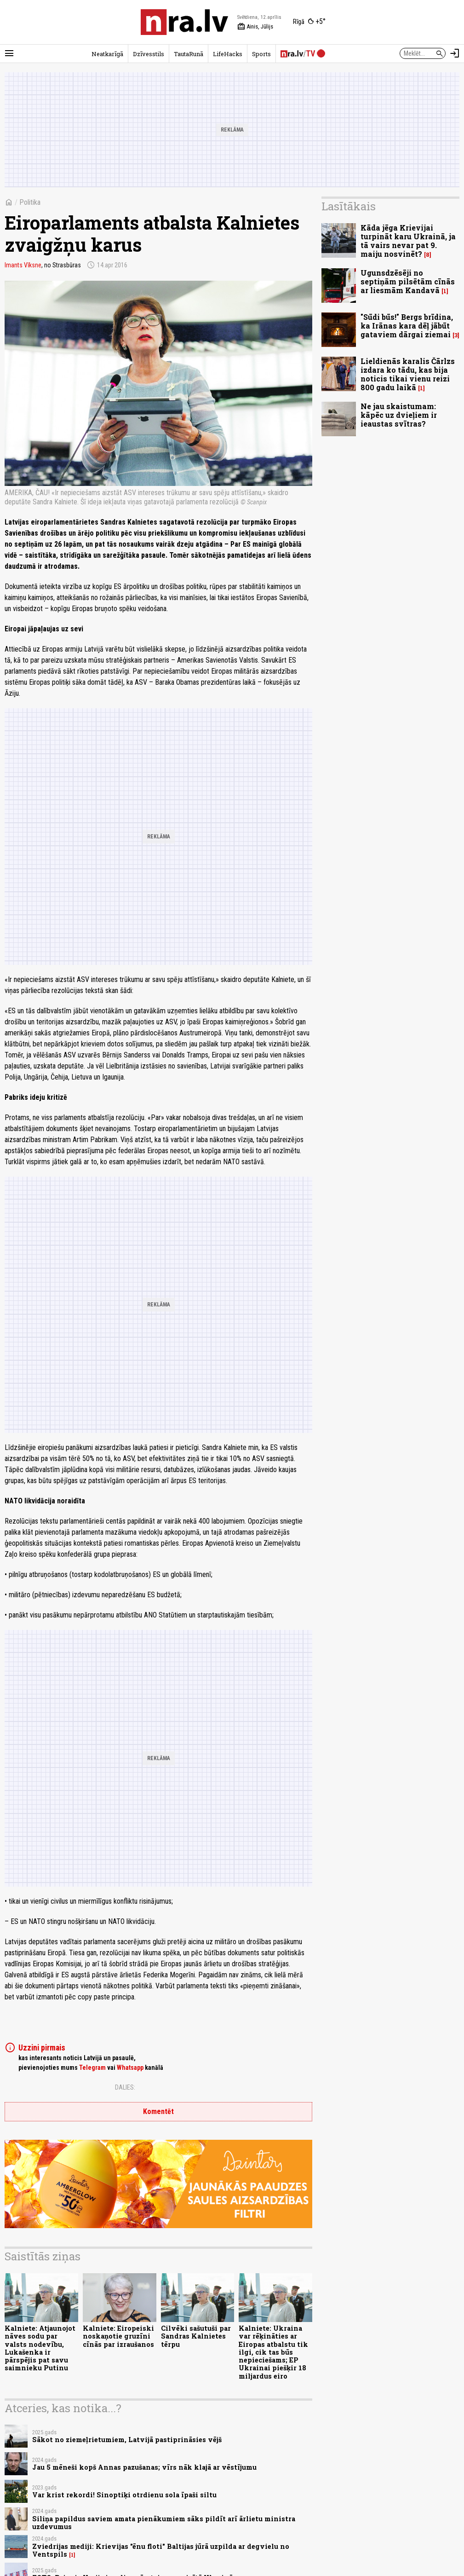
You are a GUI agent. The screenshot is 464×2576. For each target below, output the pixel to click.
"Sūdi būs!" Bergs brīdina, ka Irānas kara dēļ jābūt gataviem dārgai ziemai (407, 325)
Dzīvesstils (148, 54)
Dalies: (125, 2087)
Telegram (92, 2067)
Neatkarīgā (107, 54)
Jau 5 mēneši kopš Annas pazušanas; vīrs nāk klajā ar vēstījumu (144, 2467)
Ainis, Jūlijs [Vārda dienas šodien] (255, 26)
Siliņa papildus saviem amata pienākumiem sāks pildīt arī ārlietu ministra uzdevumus (163, 2522)
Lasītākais (348, 206)
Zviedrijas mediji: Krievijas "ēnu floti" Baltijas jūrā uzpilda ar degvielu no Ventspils (160, 2550)
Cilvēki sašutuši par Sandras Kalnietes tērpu (196, 2336)
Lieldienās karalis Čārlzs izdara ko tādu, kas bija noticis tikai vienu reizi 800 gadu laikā (408, 374)
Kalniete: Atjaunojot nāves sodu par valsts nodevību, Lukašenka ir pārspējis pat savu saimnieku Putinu (40, 2348)
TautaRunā (188, 54)
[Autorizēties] (455, 53)
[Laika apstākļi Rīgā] (309, 22)
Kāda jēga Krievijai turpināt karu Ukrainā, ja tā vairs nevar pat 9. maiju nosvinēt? (408, 241)
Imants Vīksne (23, 265)
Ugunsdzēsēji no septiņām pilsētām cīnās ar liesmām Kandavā (408, 281)
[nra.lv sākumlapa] (184, 22)
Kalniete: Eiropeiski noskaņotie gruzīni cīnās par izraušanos (118, 2336)
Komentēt (158, 2111)
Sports (261, 54)
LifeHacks (227, 54)
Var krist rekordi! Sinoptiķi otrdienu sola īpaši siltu (124, 2494)
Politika (29, 202)
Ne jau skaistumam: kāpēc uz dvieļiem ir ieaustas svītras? (399, 414)
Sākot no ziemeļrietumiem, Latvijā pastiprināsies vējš (127, 2439)
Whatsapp (130, 2067)
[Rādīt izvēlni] (9, 53)
